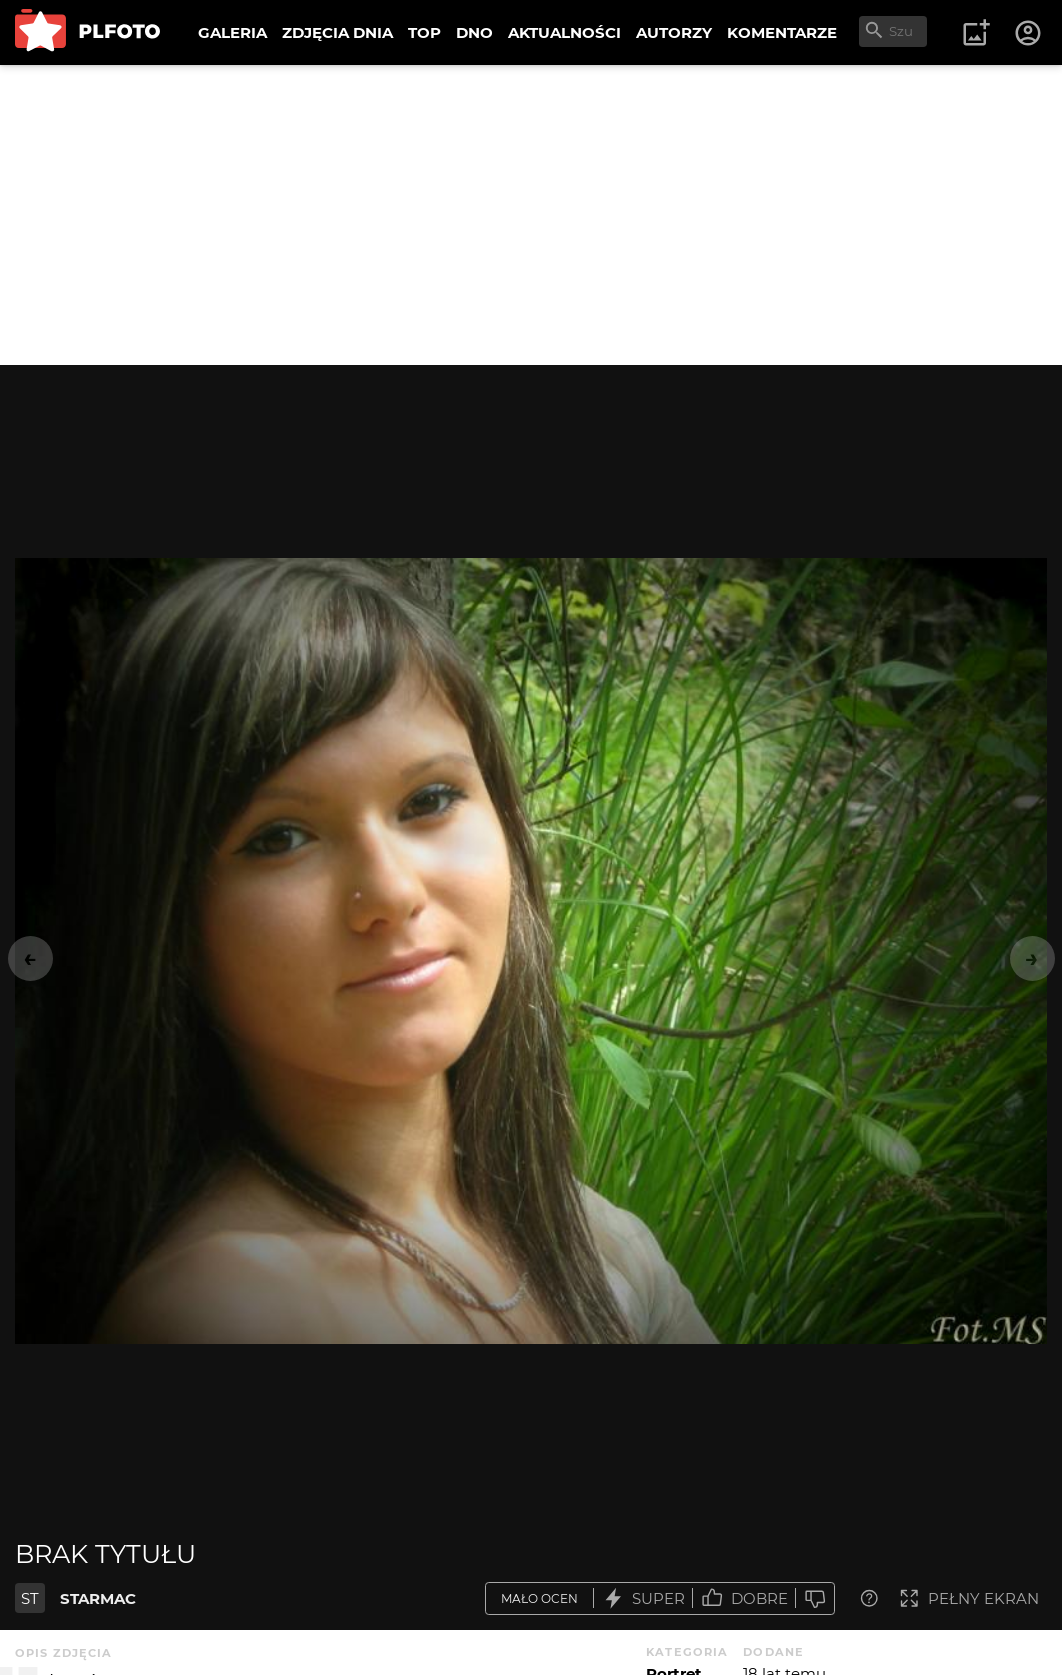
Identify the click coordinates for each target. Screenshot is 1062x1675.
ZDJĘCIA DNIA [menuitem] (337, 32)
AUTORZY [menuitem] (674, 32)
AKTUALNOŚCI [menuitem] (564, 32)
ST (30, 1598)
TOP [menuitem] (424, 32)
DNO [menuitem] (474, 32)
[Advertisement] (531, 215)
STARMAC (98, 1598)
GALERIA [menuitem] (232, 32)
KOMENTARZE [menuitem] (782, 32)
